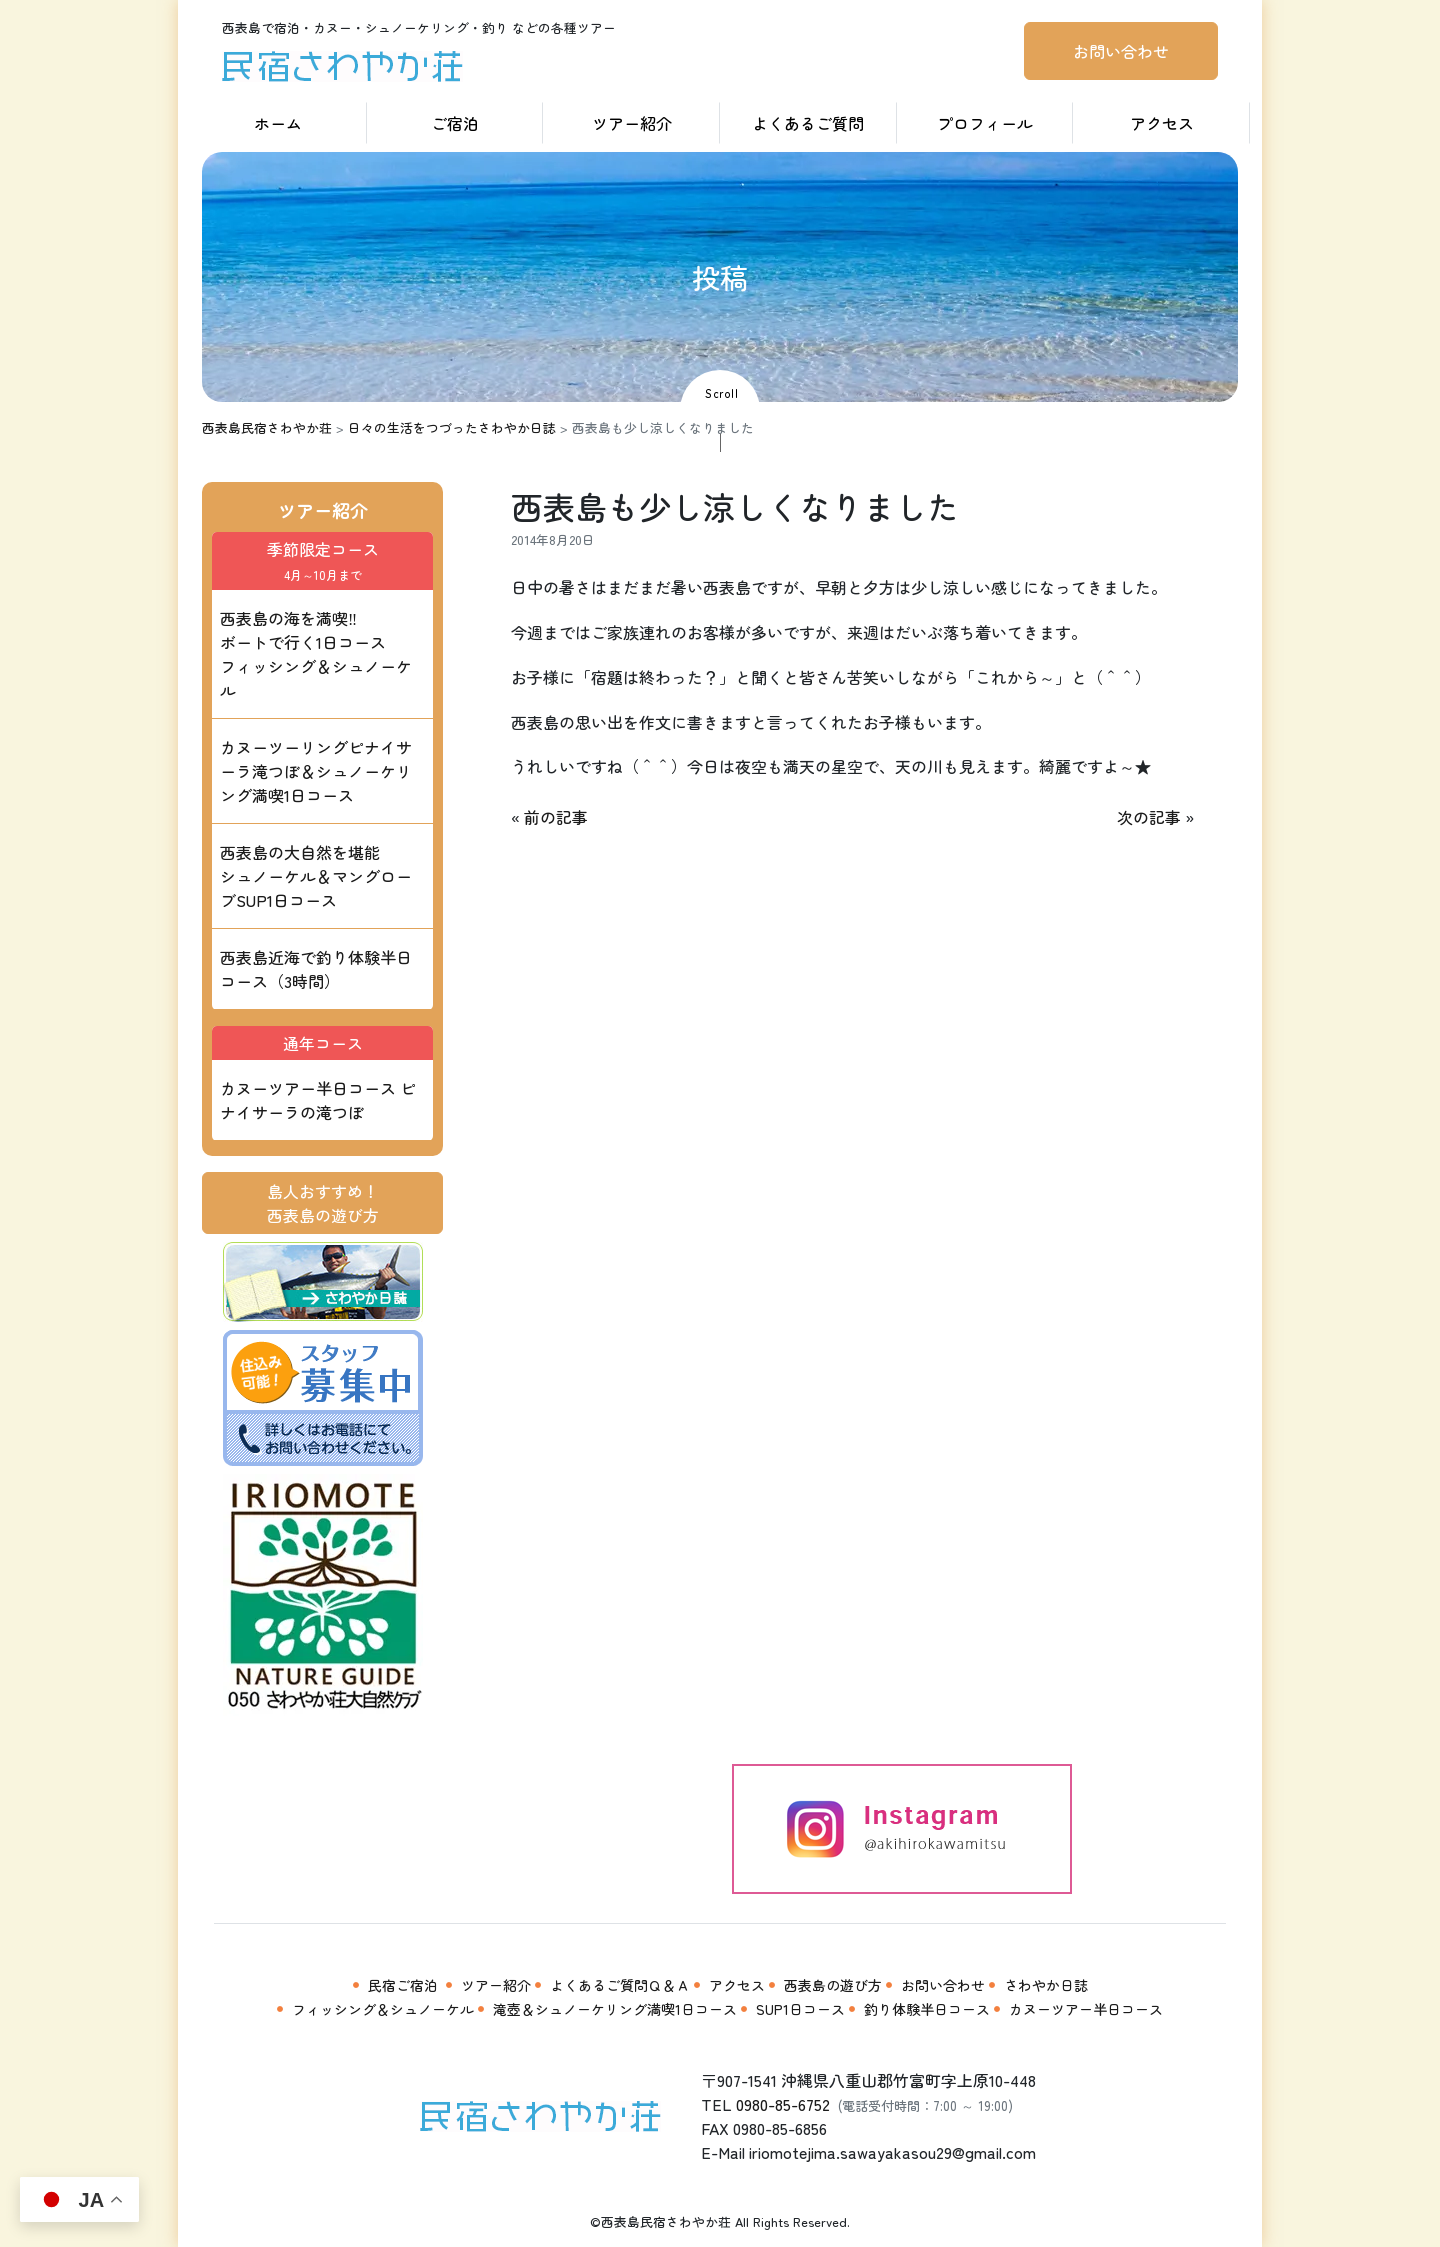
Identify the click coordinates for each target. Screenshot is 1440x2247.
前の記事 (556, 817)
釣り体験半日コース (927, 2009)
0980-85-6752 (783, 2104)
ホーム (278, 123)
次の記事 (1149, 817)
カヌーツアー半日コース (1086, 2009)
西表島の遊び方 (833, 1985)
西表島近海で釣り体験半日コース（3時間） (316, 969)
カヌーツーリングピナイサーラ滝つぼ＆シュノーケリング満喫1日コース (316, 771)
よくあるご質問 (808, 123)
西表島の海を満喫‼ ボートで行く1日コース (316, 654)
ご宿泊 (455, 123)
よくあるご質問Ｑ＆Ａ (620, 1985)
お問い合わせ (1121, 51)
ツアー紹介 (632, 123)
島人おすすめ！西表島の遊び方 (323, 1203)
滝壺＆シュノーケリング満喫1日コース (615, 2009)
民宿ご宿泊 (403, 1985)
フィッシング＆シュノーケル (383, 2009)
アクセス (1162, 123)
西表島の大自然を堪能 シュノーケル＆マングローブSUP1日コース (316, 876)
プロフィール (985, 123)
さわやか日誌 (1046, 1985)
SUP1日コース (800, 2009)
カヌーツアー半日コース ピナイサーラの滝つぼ (318, 1100)
